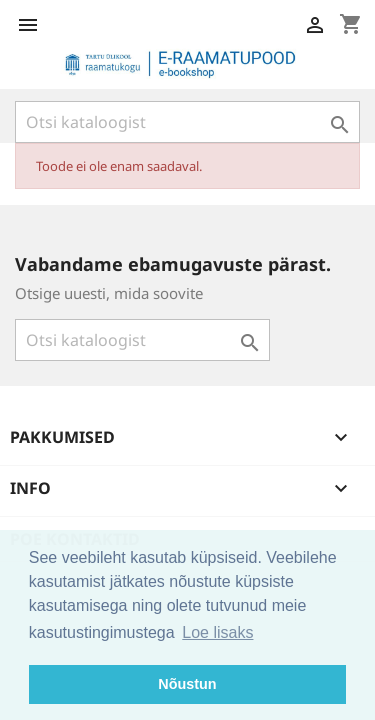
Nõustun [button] (187, 684)
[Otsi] (187, 122)
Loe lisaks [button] (217, 632)
